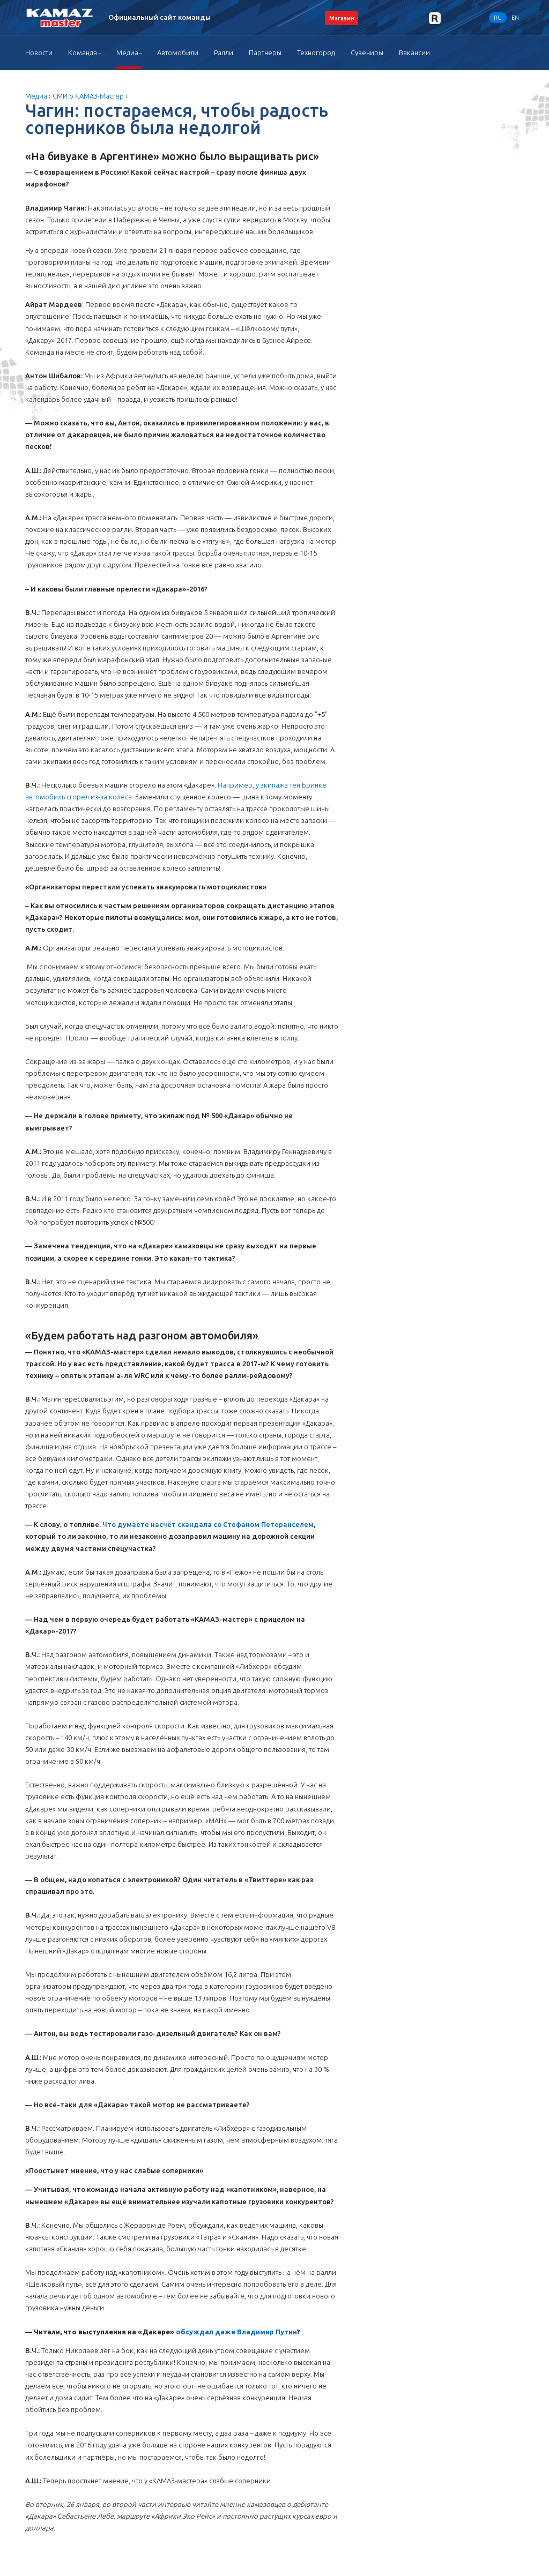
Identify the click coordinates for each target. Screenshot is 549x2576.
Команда (82, 52)
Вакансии (414, 52)
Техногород (316, 52)
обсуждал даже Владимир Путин (236, 2331)
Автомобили (177, 52)
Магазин (341, 17)
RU (498, 17)
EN (515, 17)
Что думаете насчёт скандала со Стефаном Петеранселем (208, 1524)
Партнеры (265, 52)
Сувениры (367, 52)
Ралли (223, 52)
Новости (39, 52)
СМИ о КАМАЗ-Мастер (88, 96)
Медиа (127, 52)
